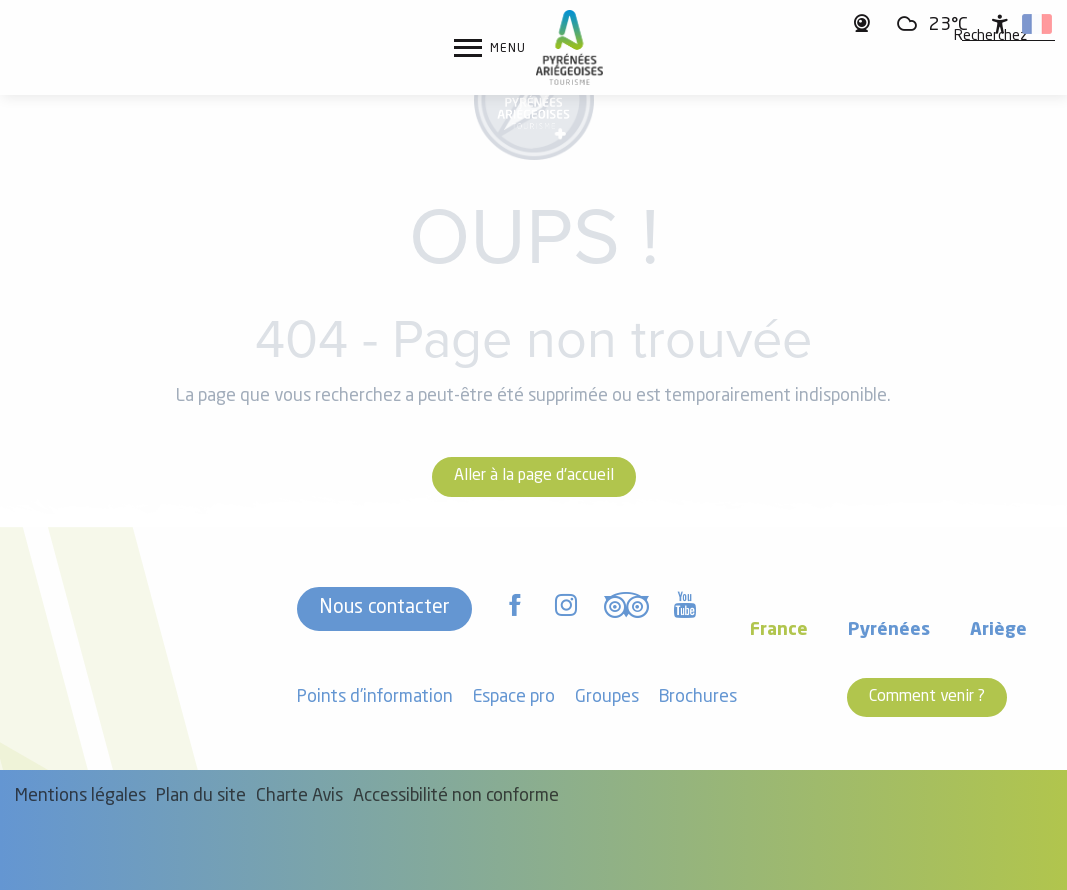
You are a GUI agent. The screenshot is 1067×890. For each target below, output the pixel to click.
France (779, 630)
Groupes (607, 697)
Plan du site (201, 796)
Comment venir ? (927, 697)
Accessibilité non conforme (456, 796)
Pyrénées (889, 630)
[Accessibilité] (1000, 24)
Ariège (998, 630)
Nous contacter (384, 608)
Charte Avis (299, 796)
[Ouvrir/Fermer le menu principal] (490, 48)
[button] (990, 37)
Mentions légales (80, 796)
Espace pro (514, 697)
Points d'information (375, 697)
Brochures (698, 697)
